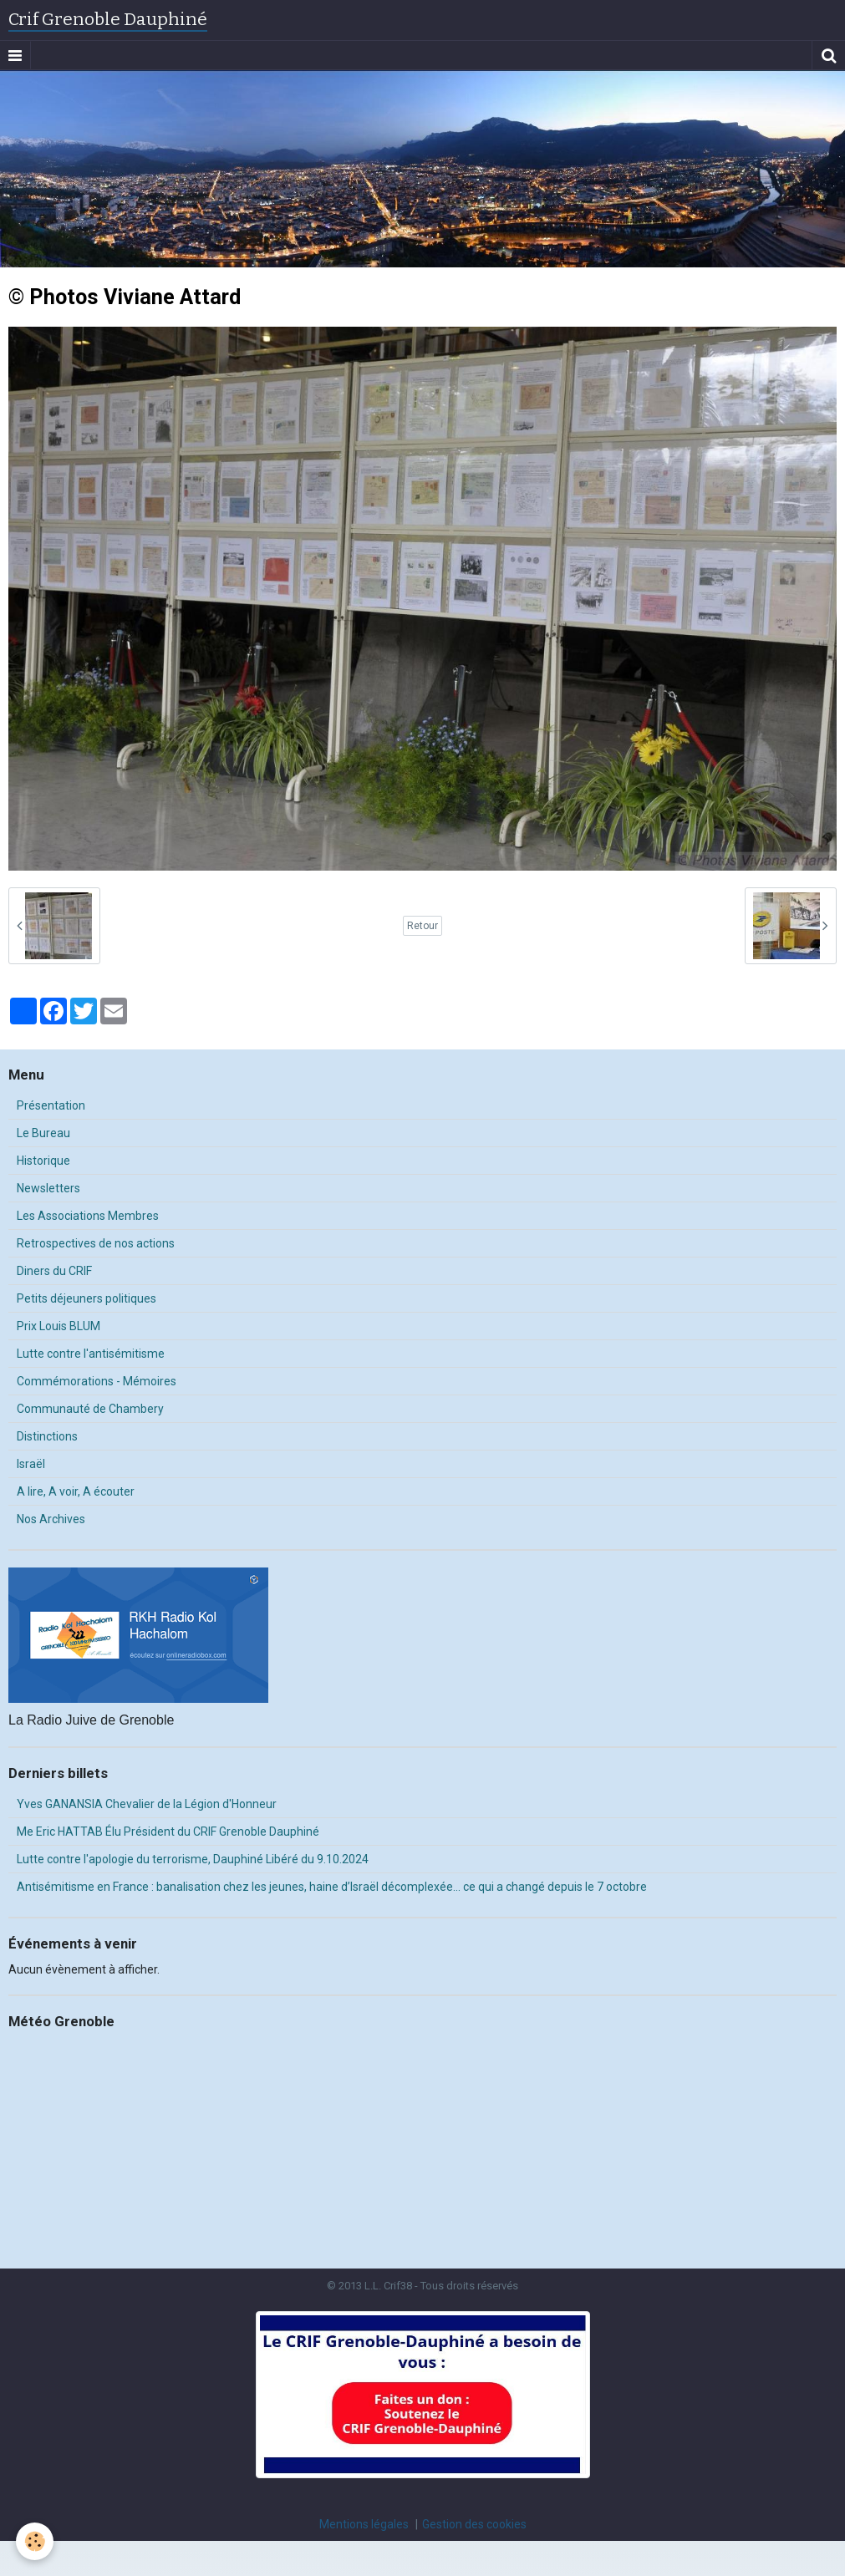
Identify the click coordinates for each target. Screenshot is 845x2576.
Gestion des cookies (474, 2524)
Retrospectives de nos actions (96, 1243)
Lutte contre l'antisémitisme (91, 1353)
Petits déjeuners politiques (86, 1298)
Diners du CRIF (54, 1271)
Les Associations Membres (88, 1215)
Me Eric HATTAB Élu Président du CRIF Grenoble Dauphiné (168, 1831)
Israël (31, 1464)
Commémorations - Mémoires (96, 1381)
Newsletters (48, 1188)
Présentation (51, 1105)
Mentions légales (364, 2524)
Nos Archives (51, 1519)
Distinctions (47, 1436)
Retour (422, 926)
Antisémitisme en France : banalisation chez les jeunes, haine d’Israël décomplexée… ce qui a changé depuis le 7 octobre (332, 1886)
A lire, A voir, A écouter (76, 1491)
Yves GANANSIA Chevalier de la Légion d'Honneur (147, 1804)
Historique (43, 1160)
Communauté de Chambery (90, 1408)
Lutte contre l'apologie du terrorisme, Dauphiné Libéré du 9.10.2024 (193, 1859)
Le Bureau (43, 1133)
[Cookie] (35, 2541)
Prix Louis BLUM (58, 1326)
